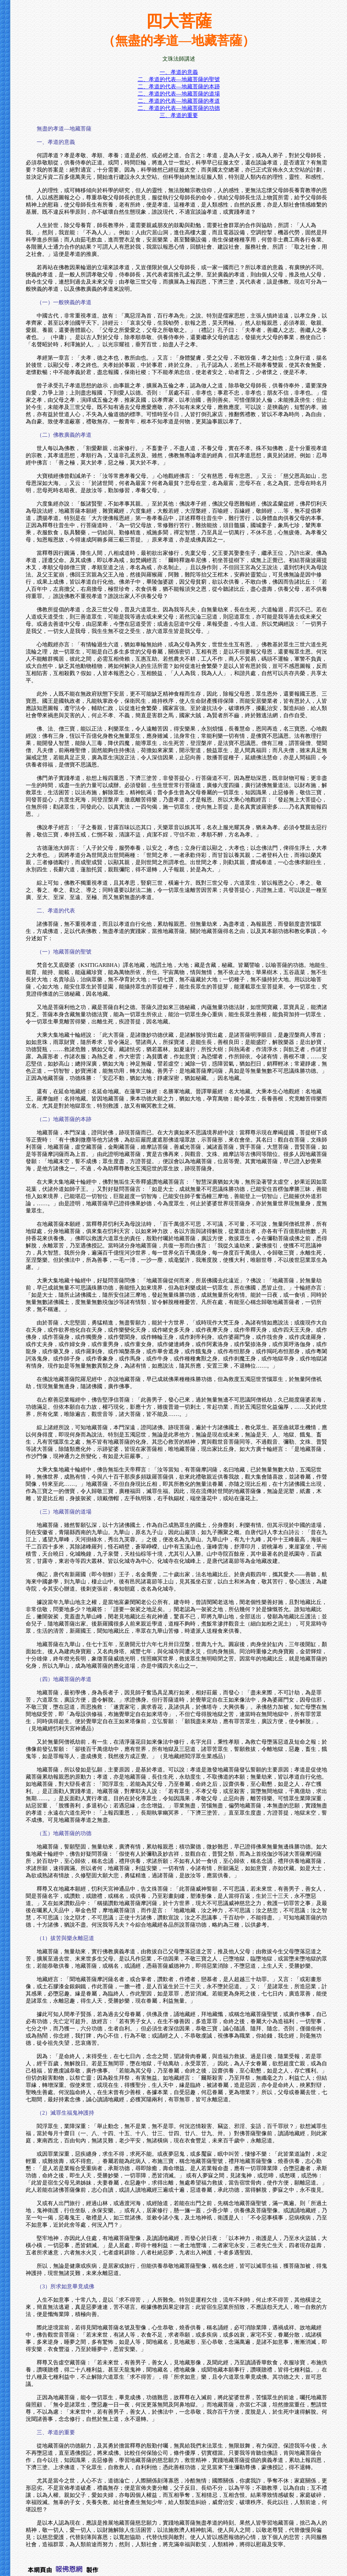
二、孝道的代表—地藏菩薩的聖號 (179, 79)
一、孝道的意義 (179, 72)
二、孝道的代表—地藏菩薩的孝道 (179, 101)
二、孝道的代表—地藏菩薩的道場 (179, 94)
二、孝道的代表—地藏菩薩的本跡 (179, 86)
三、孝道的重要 (179, 115)
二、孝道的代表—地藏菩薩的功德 (179, 108)
